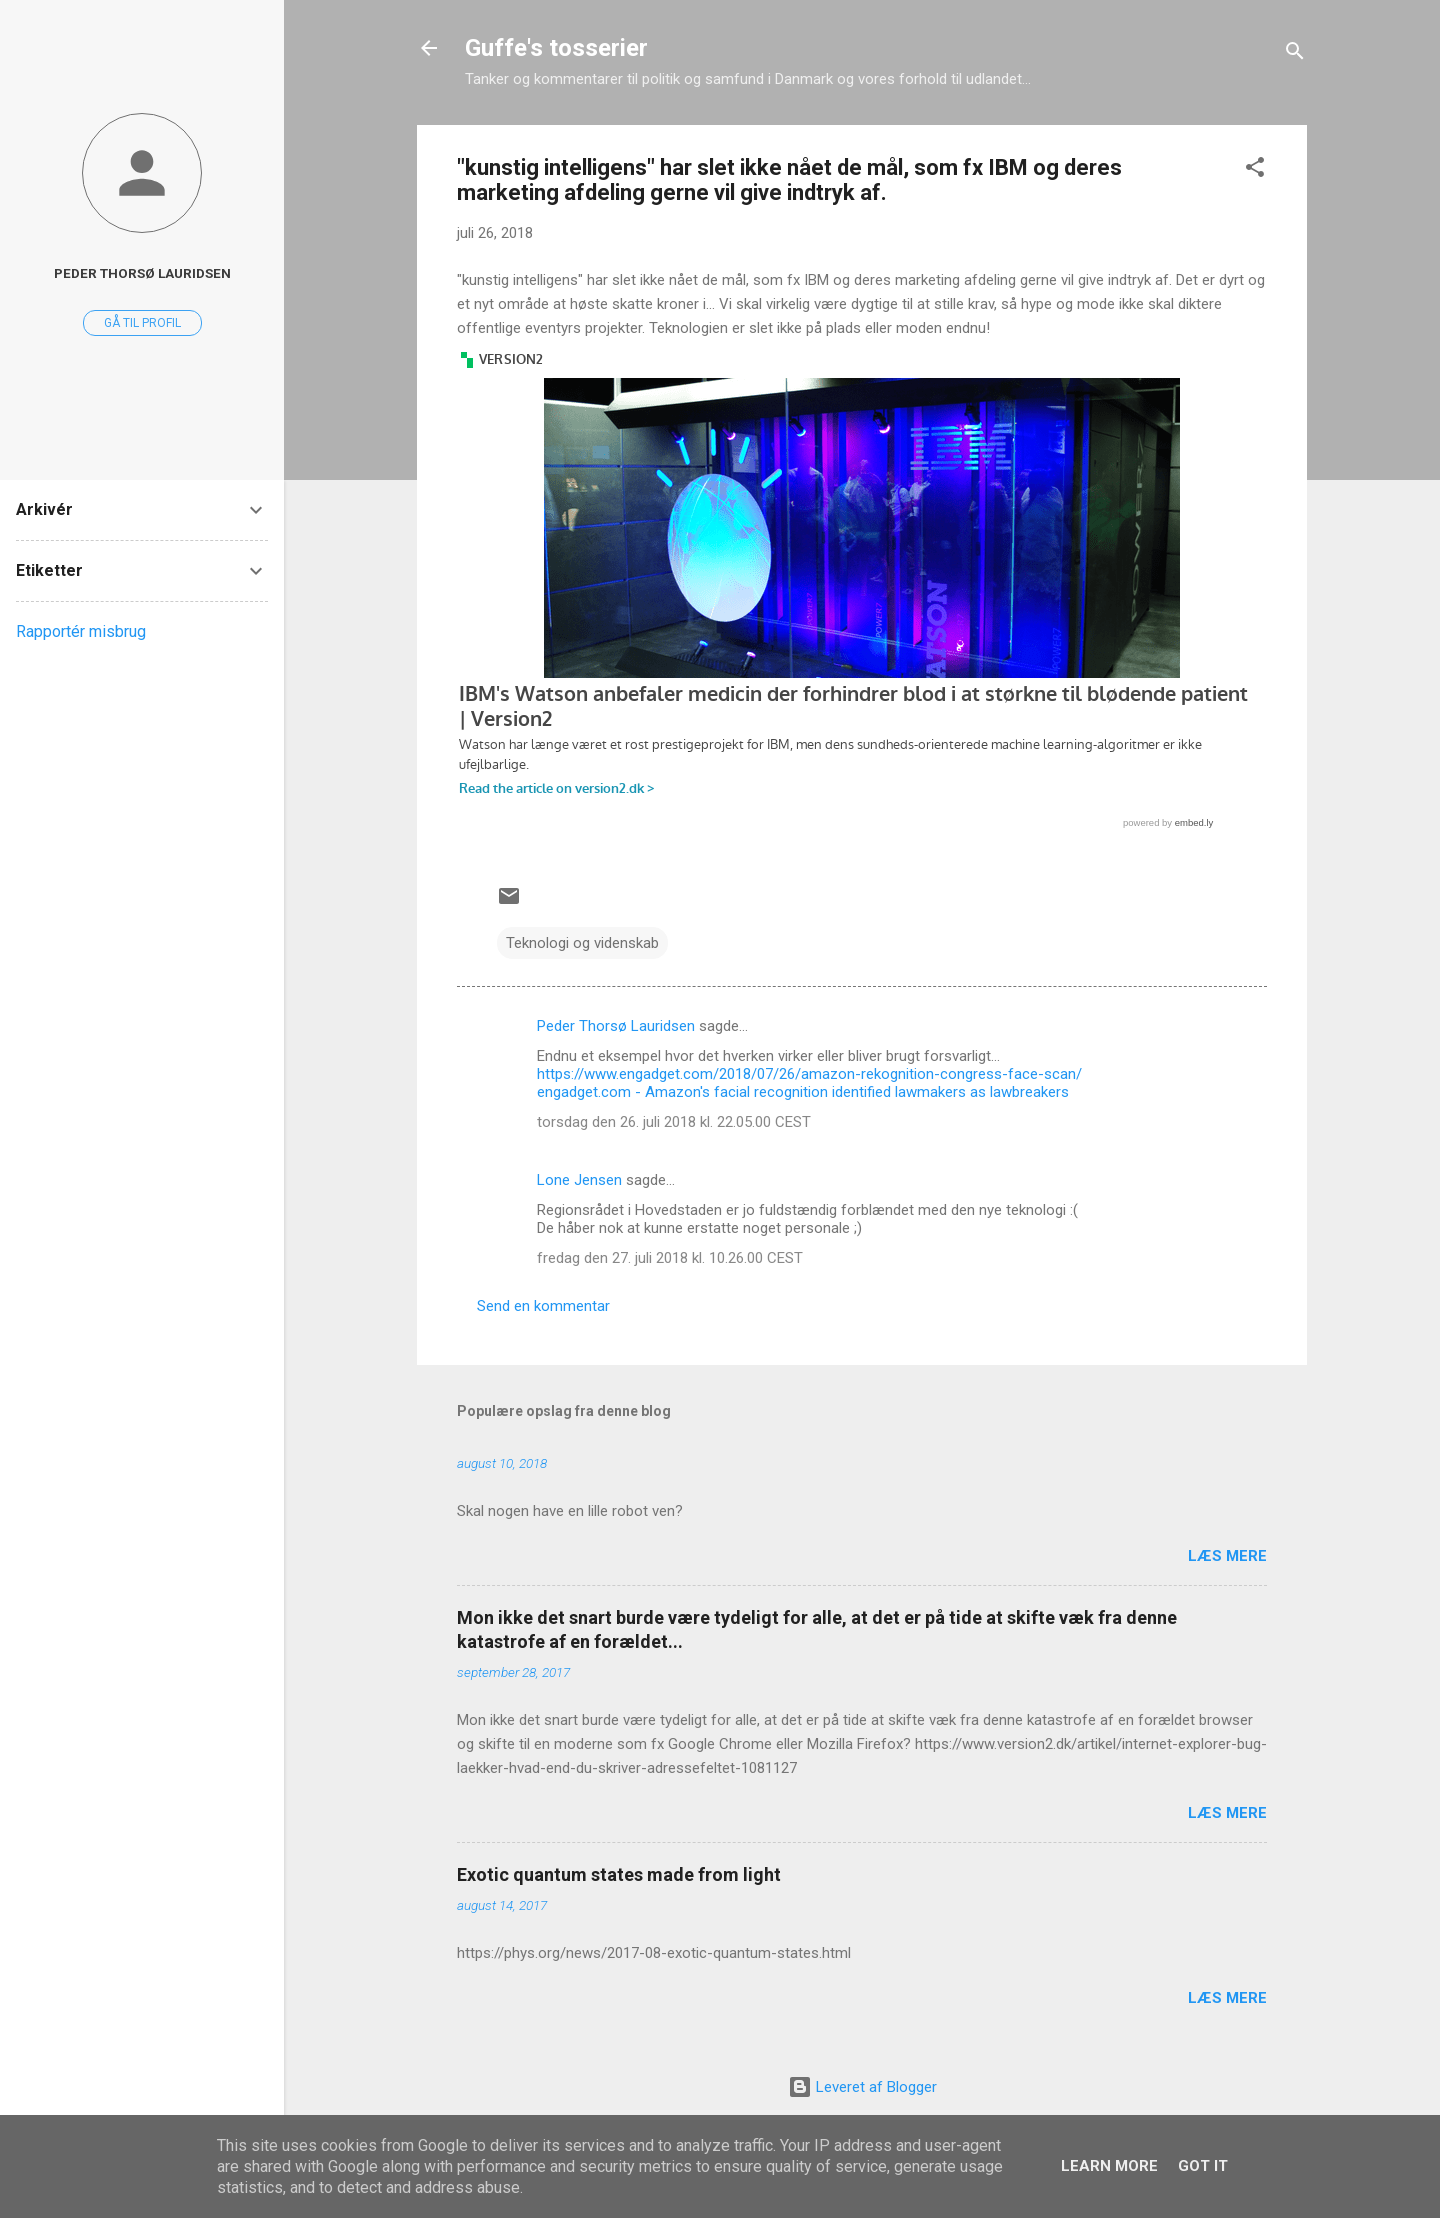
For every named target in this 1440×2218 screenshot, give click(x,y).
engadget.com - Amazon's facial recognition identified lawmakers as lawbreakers (803, 1092)
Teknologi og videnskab (582, 943)
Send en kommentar (543, 1306)
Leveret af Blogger (862, 2087)
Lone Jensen (579, 1180)
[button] (1255, 170)
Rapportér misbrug (81, 631)
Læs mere (1227, 1556)
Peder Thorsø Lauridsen (616, 1026)
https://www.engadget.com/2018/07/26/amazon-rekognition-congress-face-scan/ (809, 1074)
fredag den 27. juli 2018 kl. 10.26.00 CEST (670, 1258)
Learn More (1109, 2166)
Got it (1203, 2166)
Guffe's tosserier (556, 48)
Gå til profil (142, 323)
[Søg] (1295, 54)
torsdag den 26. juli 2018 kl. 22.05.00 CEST (674, 1122)
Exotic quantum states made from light (619, 1874)
